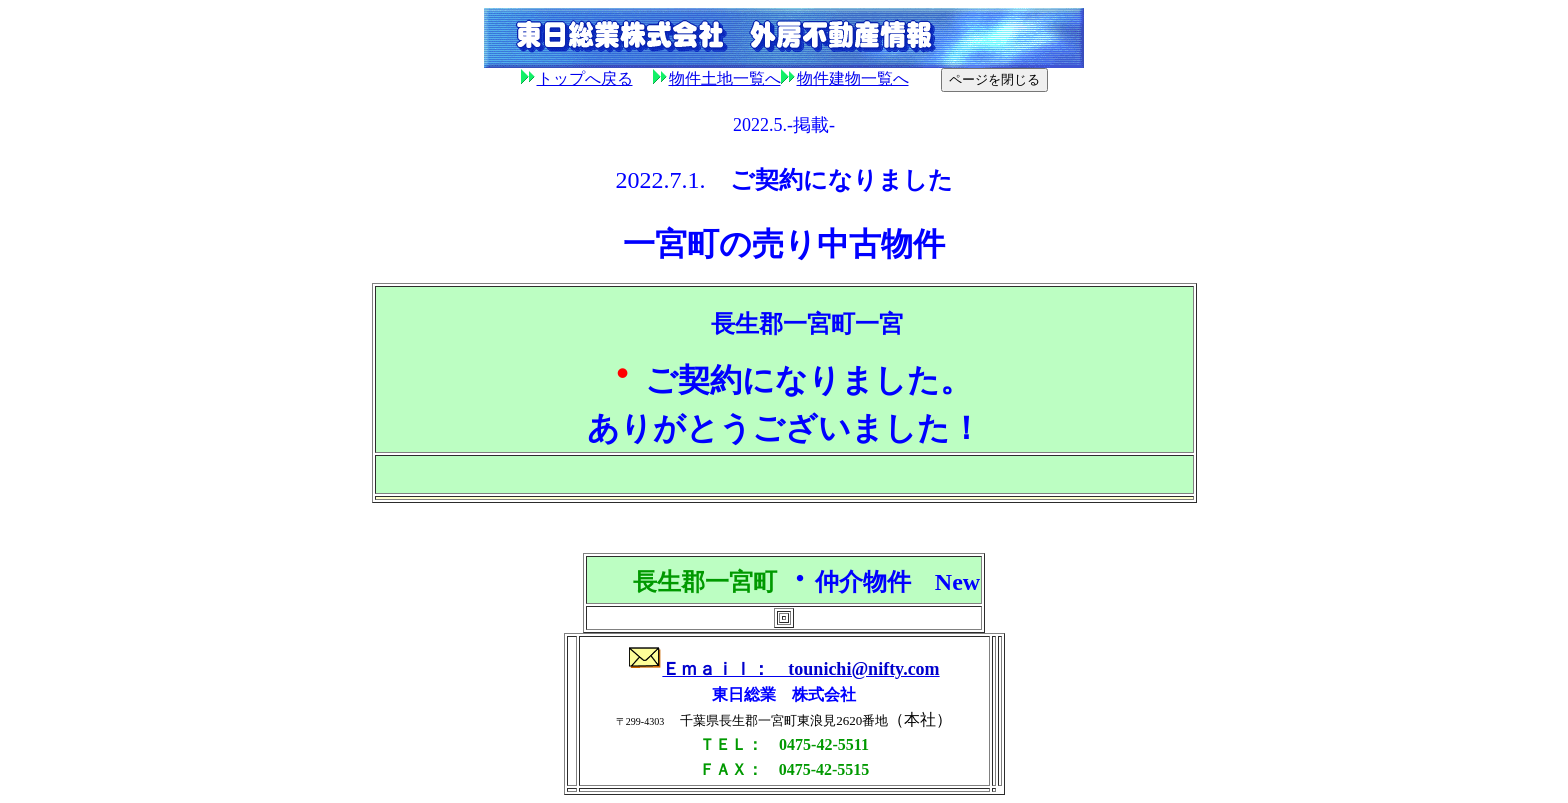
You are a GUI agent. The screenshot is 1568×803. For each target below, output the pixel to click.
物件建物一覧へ (845, 78)
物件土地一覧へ (717, 78)
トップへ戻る (585, 78)
